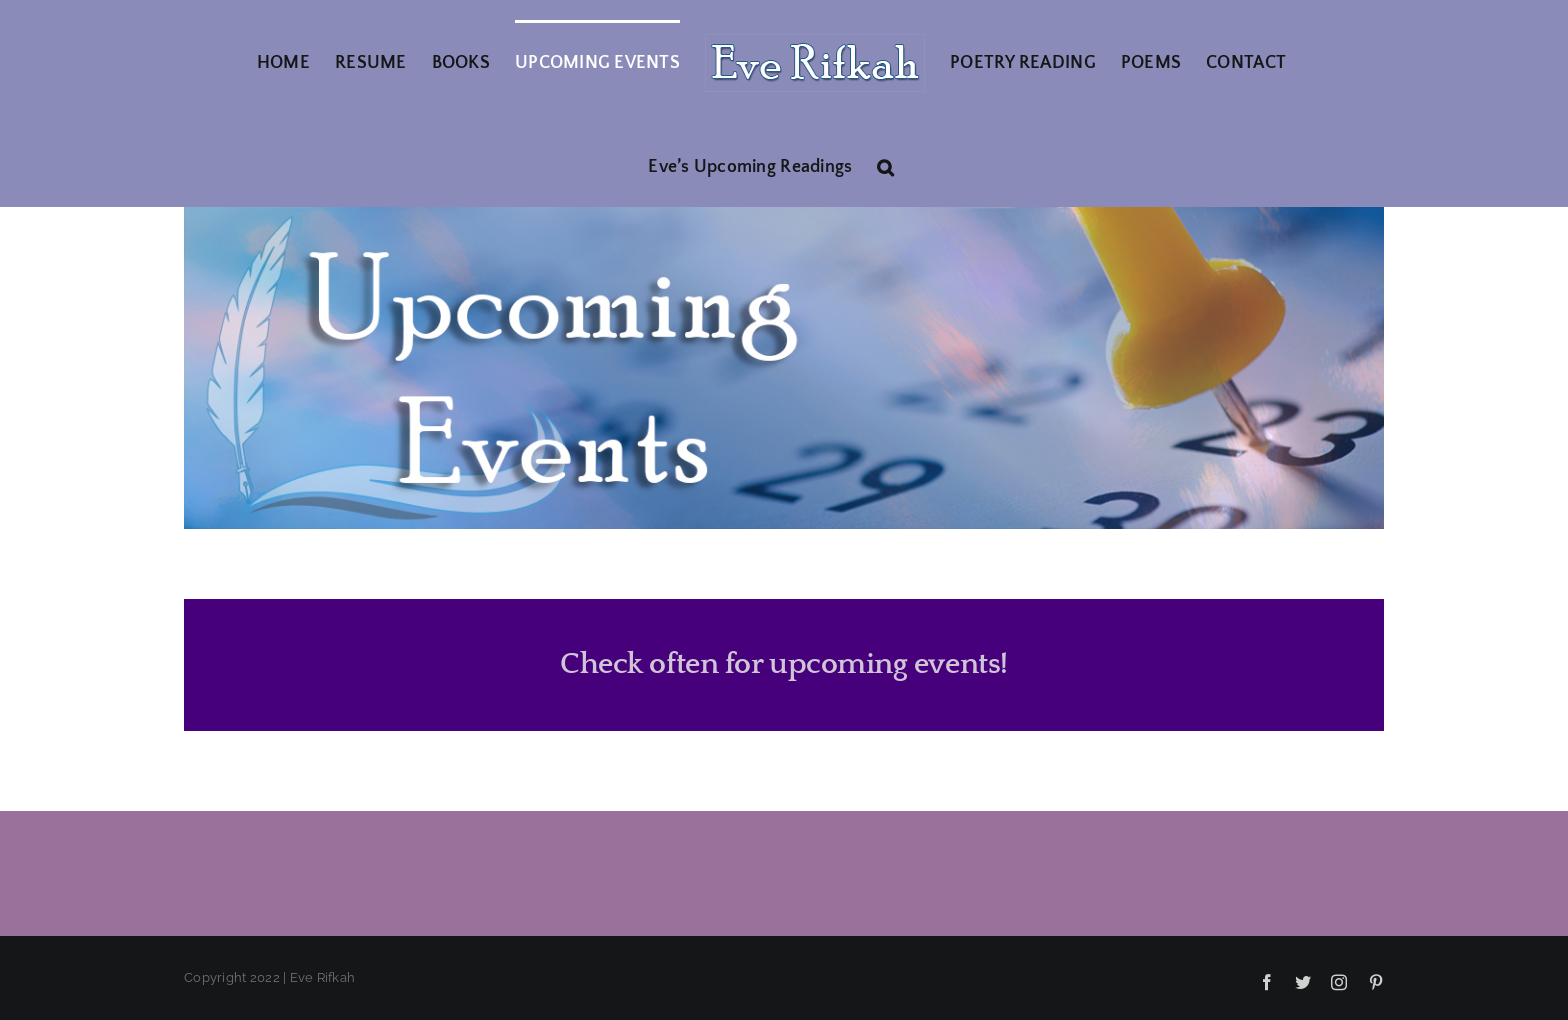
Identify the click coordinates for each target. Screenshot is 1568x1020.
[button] (885, 165)
